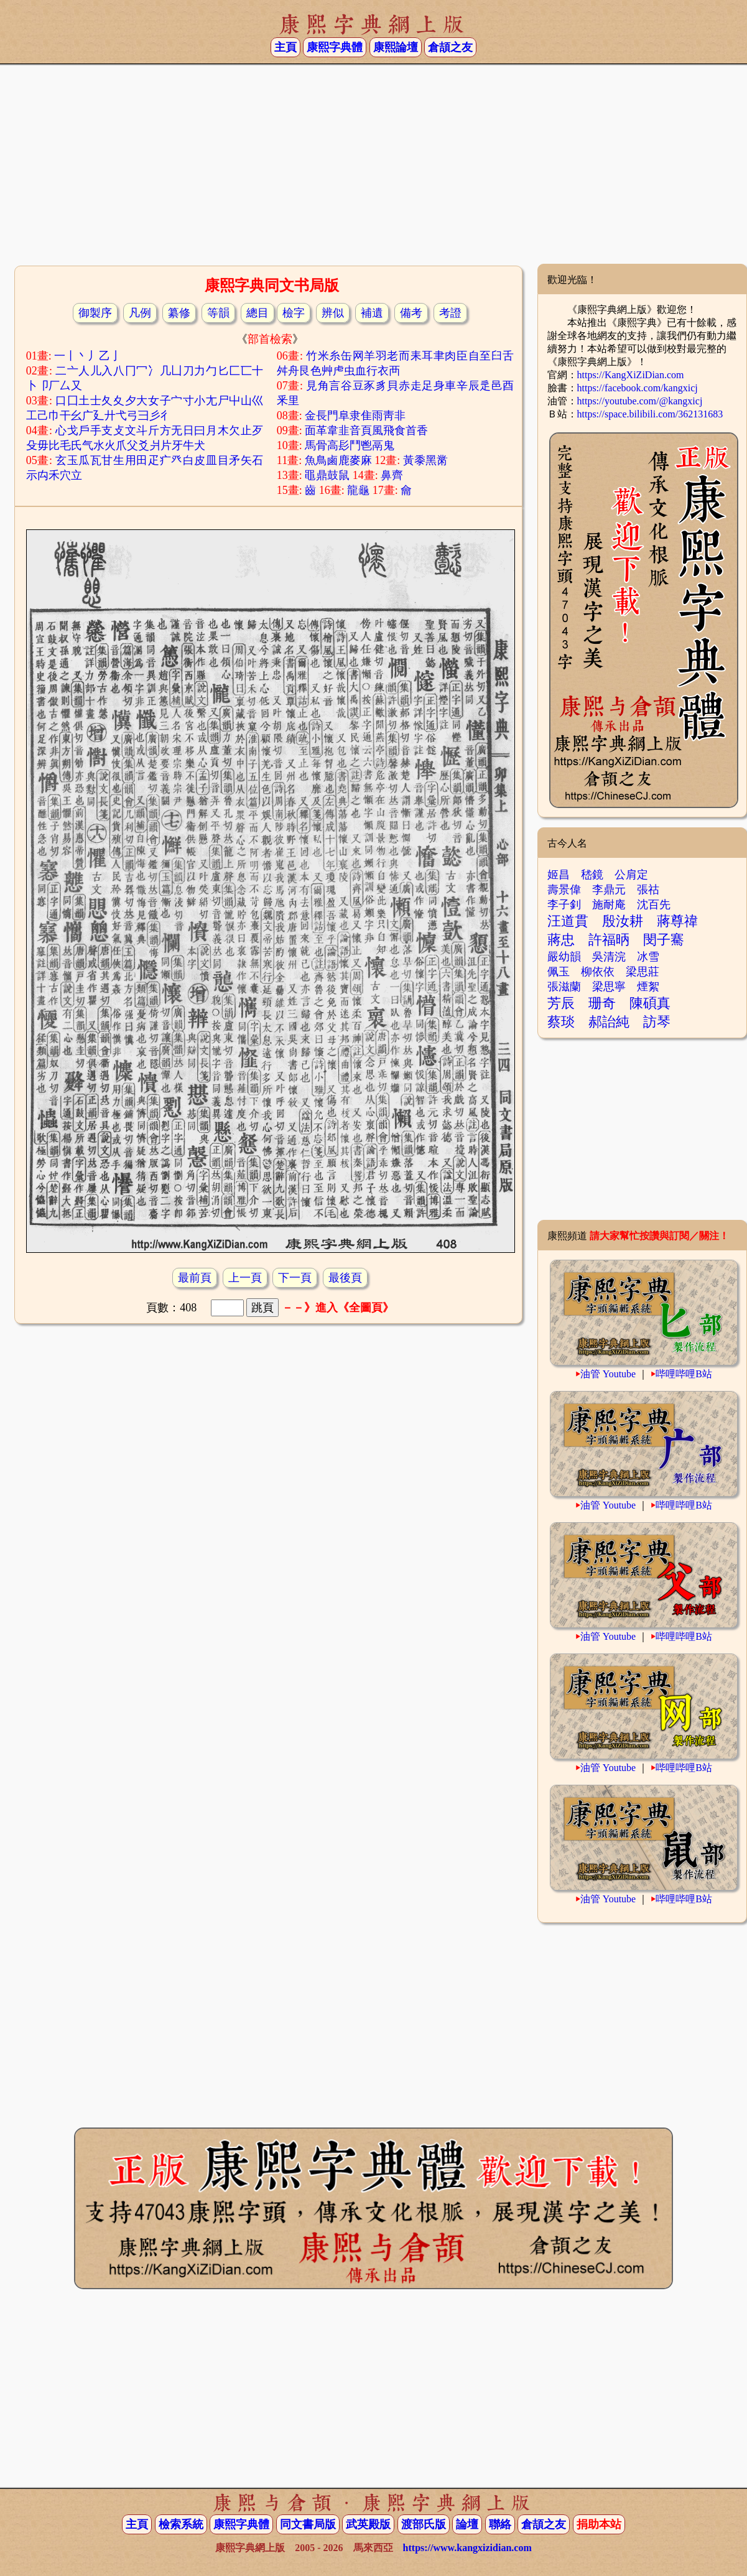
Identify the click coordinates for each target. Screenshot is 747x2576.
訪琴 (656, 1022)
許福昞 (608, 939)
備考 (411, 313)
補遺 (372, 313)
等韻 (218, 313)
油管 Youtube (608, 1374)
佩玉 (558, 971)
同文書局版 (308, 2524)
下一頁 (295, 1278)
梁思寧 (609, 986)
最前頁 (194, 1278)
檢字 (293, 313)
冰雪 (648, 957)
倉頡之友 (450, 47)
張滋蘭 (564, 986)
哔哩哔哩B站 (684, 1374)
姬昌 (558, 874)
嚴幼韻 (564, 957)
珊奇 (602, 1003)
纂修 (179, 313)
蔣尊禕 (677, 921)
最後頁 (345, 1278)
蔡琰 (561, 1022)
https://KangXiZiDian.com (630, 375)
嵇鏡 (592, 874)
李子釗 (564, 904)
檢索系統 (181, 2524)
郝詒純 (608, 1022)
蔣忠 (561, 939)
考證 (450, 313)
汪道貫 (567, 921)
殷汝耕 (622, 921)
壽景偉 (564, 889)
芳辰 (561, 1003)
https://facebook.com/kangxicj (637, 388)
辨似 (333, 313)
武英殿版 (368, 2524)
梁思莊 (642, 971)
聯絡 (500, 2524)
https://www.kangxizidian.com (467, 2547)
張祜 (648, 889)
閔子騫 (663, 939)
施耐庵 (609, 904)
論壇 (467, 2524)
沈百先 (653, 904)
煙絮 (648, 986)
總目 (257, 313)
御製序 (95, 313)
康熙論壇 (395, 47)
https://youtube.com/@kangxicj (640, 401)
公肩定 (631, 874)
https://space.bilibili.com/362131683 (650, 414)
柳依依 (598, 971)
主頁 (285, 47)
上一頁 (245, 1278)
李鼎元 (609, 889)
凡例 (140, 313)
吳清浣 (609, 957)
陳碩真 (649, 1003)
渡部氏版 (423, 2524)
